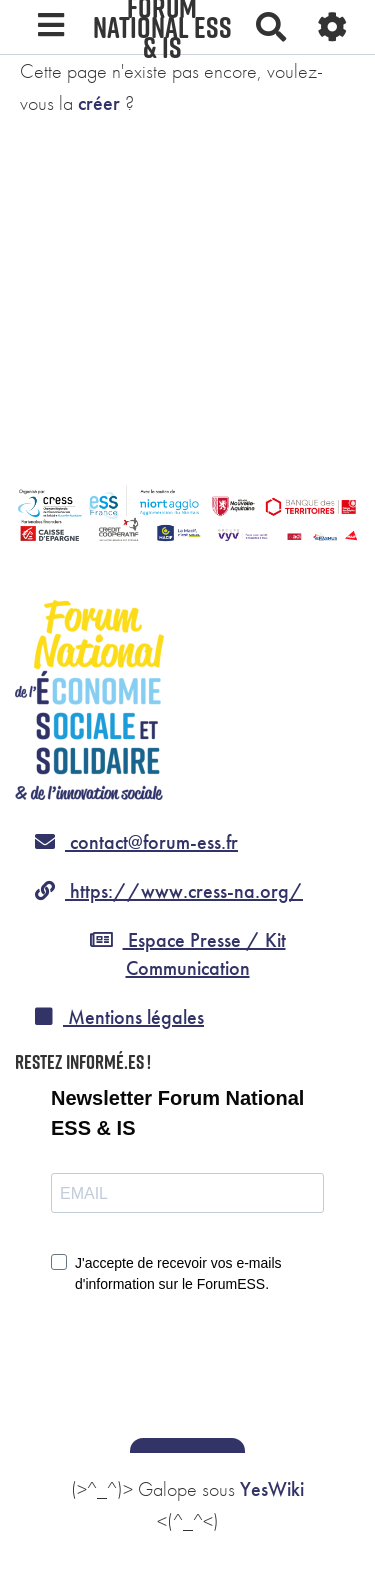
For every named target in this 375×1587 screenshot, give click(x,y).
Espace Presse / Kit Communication (188, 954)
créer (99, 103)
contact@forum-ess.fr (136, 842)
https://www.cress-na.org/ (169, 891)
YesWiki (272, 1489)
